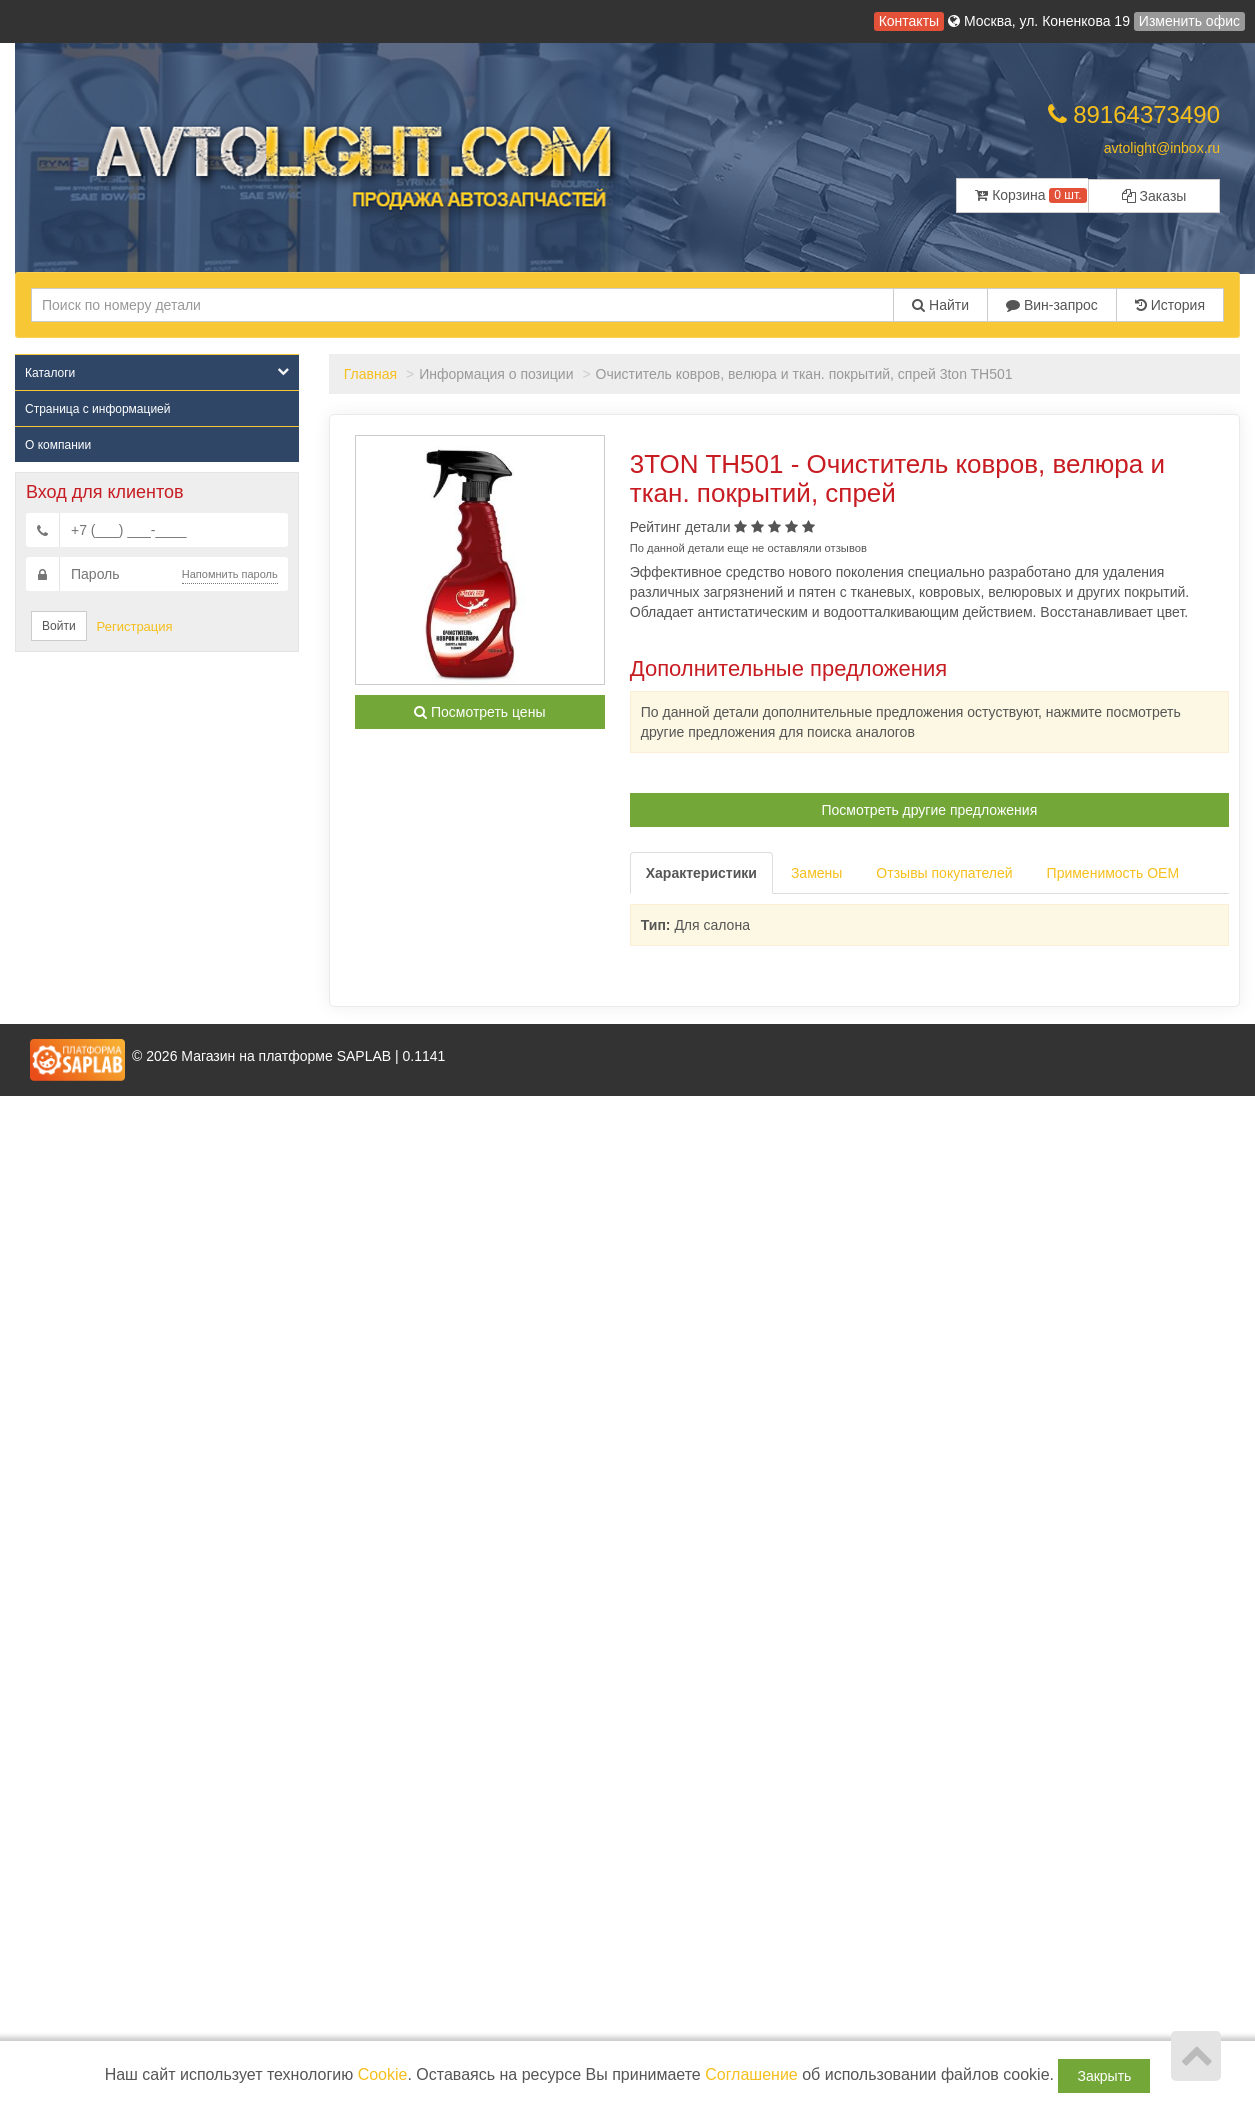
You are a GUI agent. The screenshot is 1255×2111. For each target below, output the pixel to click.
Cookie (383, 2074)
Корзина (1030, 195)
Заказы (1154, 196)
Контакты (909, 21)
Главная (370, 374)
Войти (59, 626)
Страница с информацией (97, 409)
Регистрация (135, 626)
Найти (940, 305)
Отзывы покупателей (944, 873)
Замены (816, 873)
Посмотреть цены (479, 712)
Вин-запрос (1052, 305)
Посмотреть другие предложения (930, 810)
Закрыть (1104, 2076)
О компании (58, 445)
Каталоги (157, 372)
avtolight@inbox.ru (1162, 148)
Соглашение (751, 2074)
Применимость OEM (1113, 873)
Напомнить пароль (230, 574)
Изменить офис (1189, 21)
